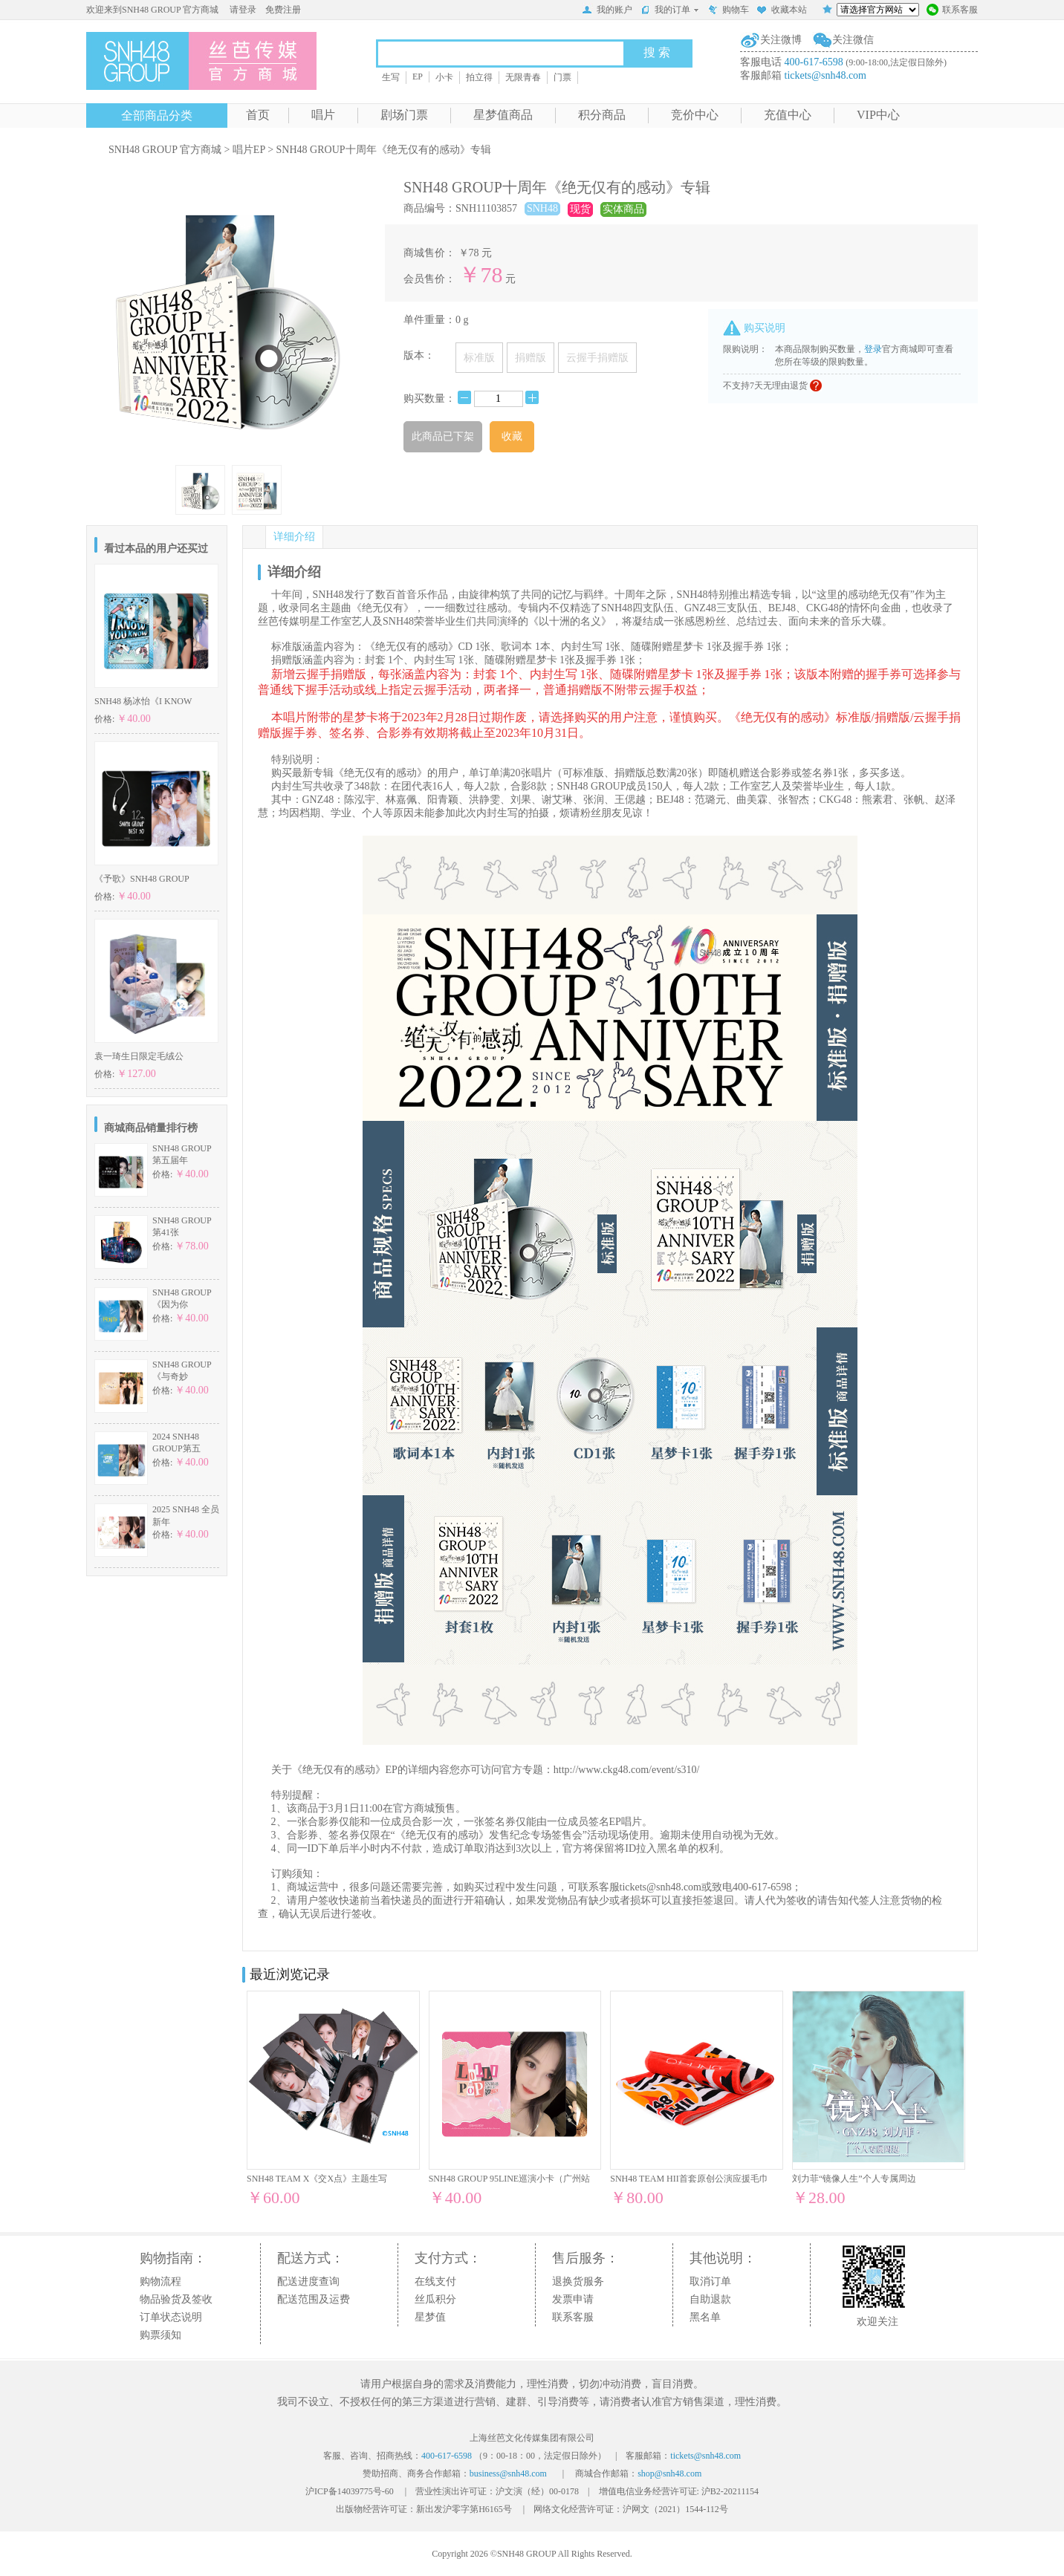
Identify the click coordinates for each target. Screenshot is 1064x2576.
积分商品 (602, 114)
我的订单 (670, 9)
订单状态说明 (171, 2317)
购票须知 (160, 2335)
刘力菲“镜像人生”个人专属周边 (854, 2178)
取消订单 (710, 2281)
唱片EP (249, 149)
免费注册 (283, 9)
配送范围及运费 (313, 2299)
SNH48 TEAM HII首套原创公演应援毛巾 (689, 2178)
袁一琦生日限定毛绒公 (139, 1056)
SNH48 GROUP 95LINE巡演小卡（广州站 (510, 2178)
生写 (391, 77)
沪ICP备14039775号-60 (349, 2491)
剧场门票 (404, 114)
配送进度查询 (308, 2281)
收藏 (512, 436)
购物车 (728, 11)
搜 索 (656, 52)
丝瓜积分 (435, 2299)
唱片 (323, 114)
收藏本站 (781, 11)
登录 (873, 349)
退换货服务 (578, 2281)
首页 (258, 114)
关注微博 (781, 39)
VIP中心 (878, 114)
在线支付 (435, 2281)
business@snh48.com (508, 2473)
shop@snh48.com (669, 2473)
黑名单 (705, 2317)
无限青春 (523, 77)
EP (417, 76)
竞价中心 (694, 114)
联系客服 (952, 11)
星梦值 (430, 2317)
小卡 (444, 77)
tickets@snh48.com (826, 75)
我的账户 (607, 11)
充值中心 (787, 114)
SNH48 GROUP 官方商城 (164, 149)
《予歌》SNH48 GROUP (141, 879)
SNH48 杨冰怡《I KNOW (143, 701)
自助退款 (710, 2299)
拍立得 (479, 77)
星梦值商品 (503, 114)
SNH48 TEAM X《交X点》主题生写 (317, 2178)
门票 (562, 77)
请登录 (243, 9)
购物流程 (160, 2281)
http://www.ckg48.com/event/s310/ (627, 1769)
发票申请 (573, 2299)
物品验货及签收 (176, 2299)
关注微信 (853, 39)
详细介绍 (294, 536)
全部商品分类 (156, 115)
